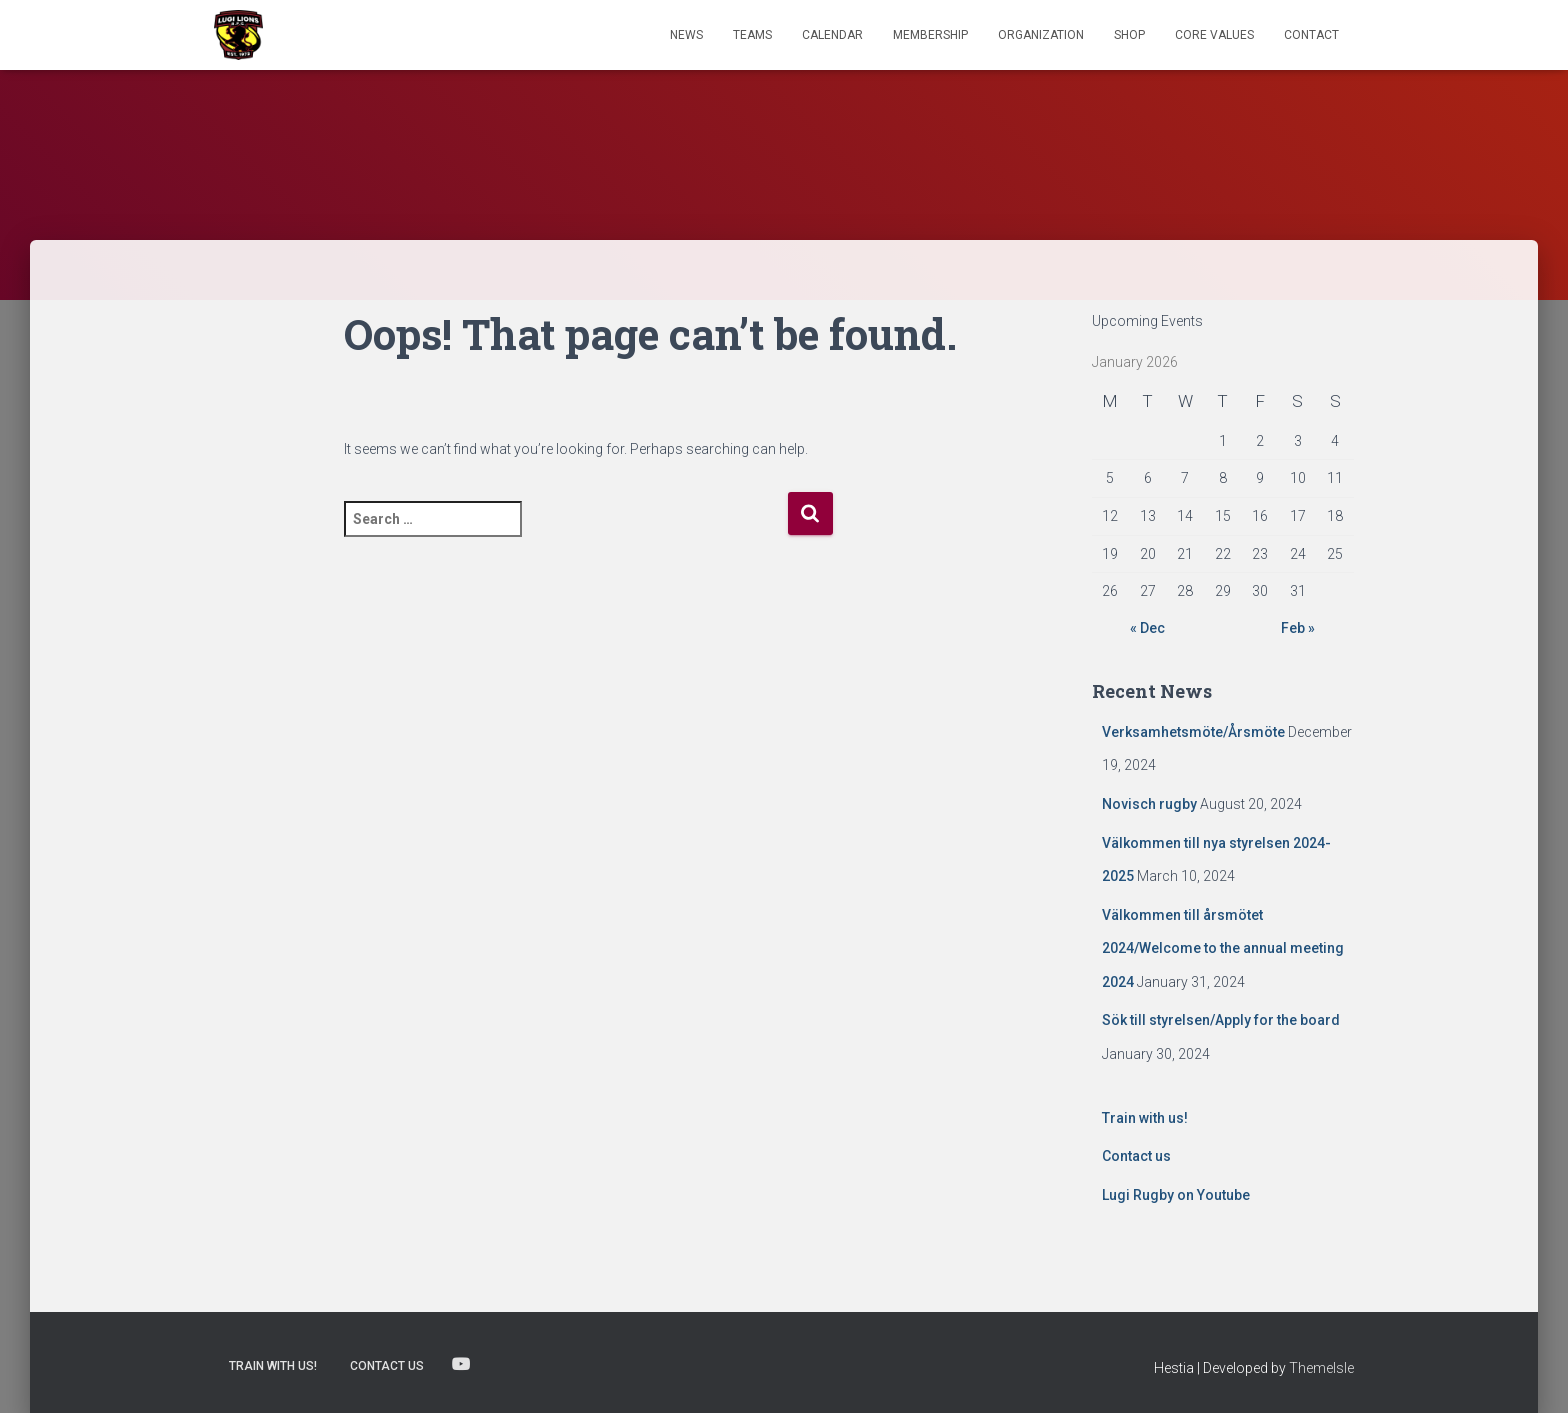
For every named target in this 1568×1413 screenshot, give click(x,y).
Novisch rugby (1149, 804)
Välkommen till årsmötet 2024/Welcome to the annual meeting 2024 (1223, 948)
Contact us (1136, 1156)
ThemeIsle (1321, 1368)
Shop (1129, 35)
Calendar (832, 35)
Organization (1041, 35)
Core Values (1214, 35)
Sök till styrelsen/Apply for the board (1221, 1020)
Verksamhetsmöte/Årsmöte (1193, 732)
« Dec (1147, 628)
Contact (1311, 35)
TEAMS (752, 35)
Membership (930, 35)
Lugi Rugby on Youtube (1176, 1195)
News (686, 35)
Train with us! (1145, 1118)
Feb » (1298, 628)
